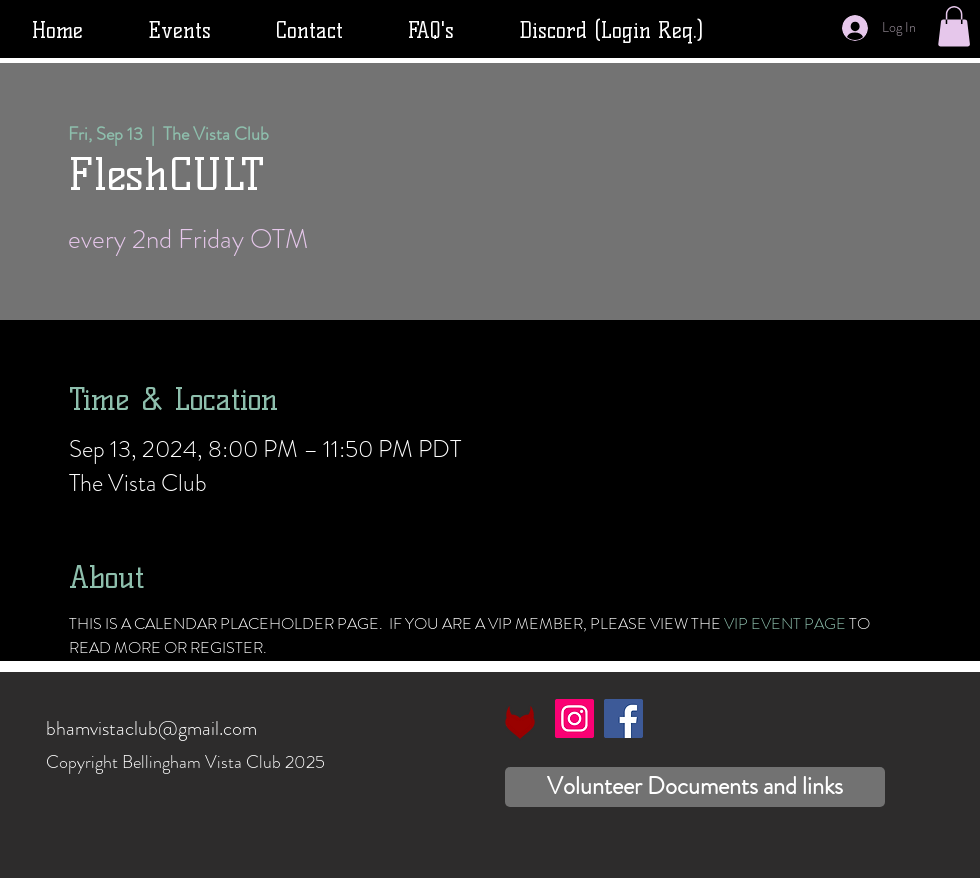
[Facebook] (623, 718)
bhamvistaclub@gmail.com (151, 728)
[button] (954, 26)
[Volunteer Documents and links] (695, 787)
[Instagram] (574, 718)
